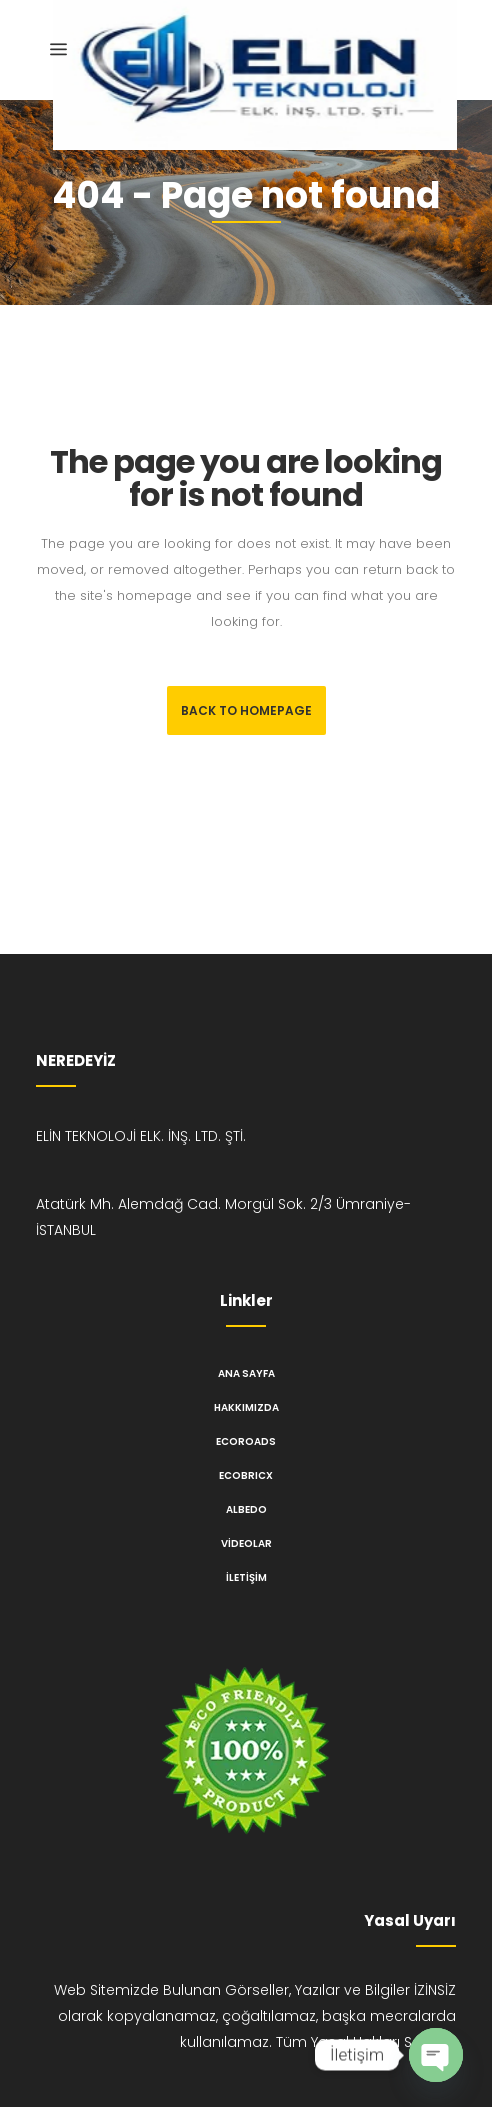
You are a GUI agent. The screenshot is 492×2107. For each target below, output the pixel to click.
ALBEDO (246, 1509)
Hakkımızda (246, 1407)
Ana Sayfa (246, 1373)
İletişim (246, 1577)
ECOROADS (246, 1441)
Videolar (246, 1543)
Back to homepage (246, 710)
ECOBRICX (246, 1475)
